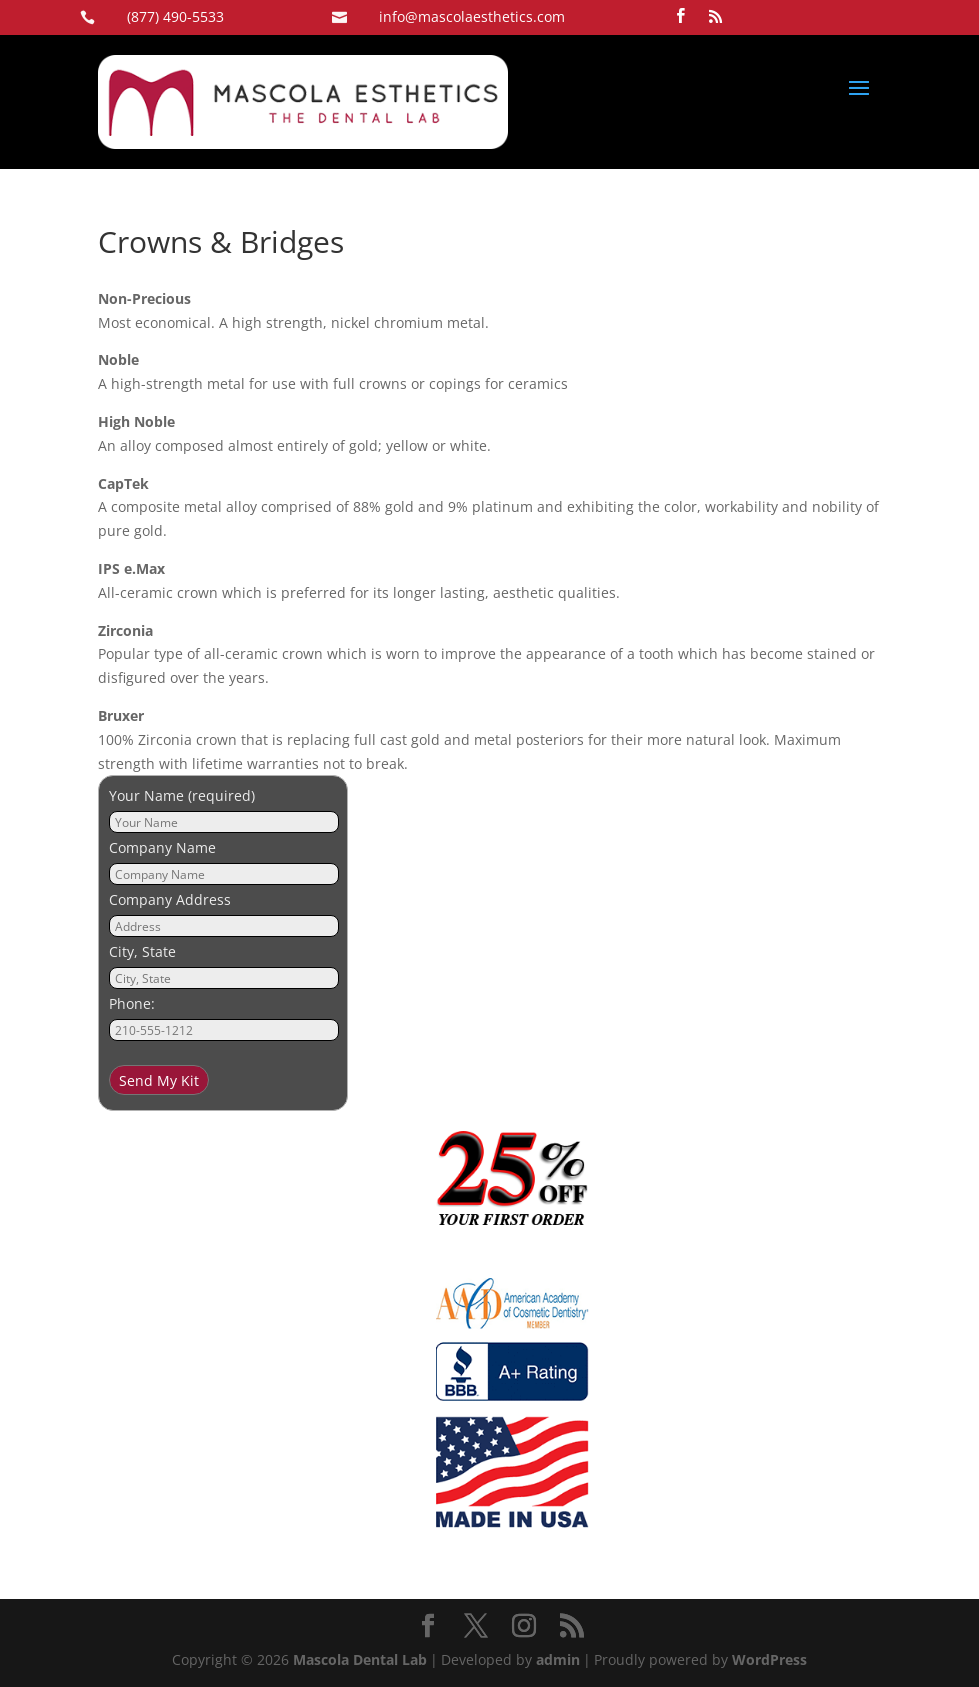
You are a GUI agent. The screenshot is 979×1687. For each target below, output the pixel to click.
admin (558, 1659)
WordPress (769, 1659)
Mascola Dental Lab (360, 1659)
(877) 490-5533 (175, 16)
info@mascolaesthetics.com (472, 16)
